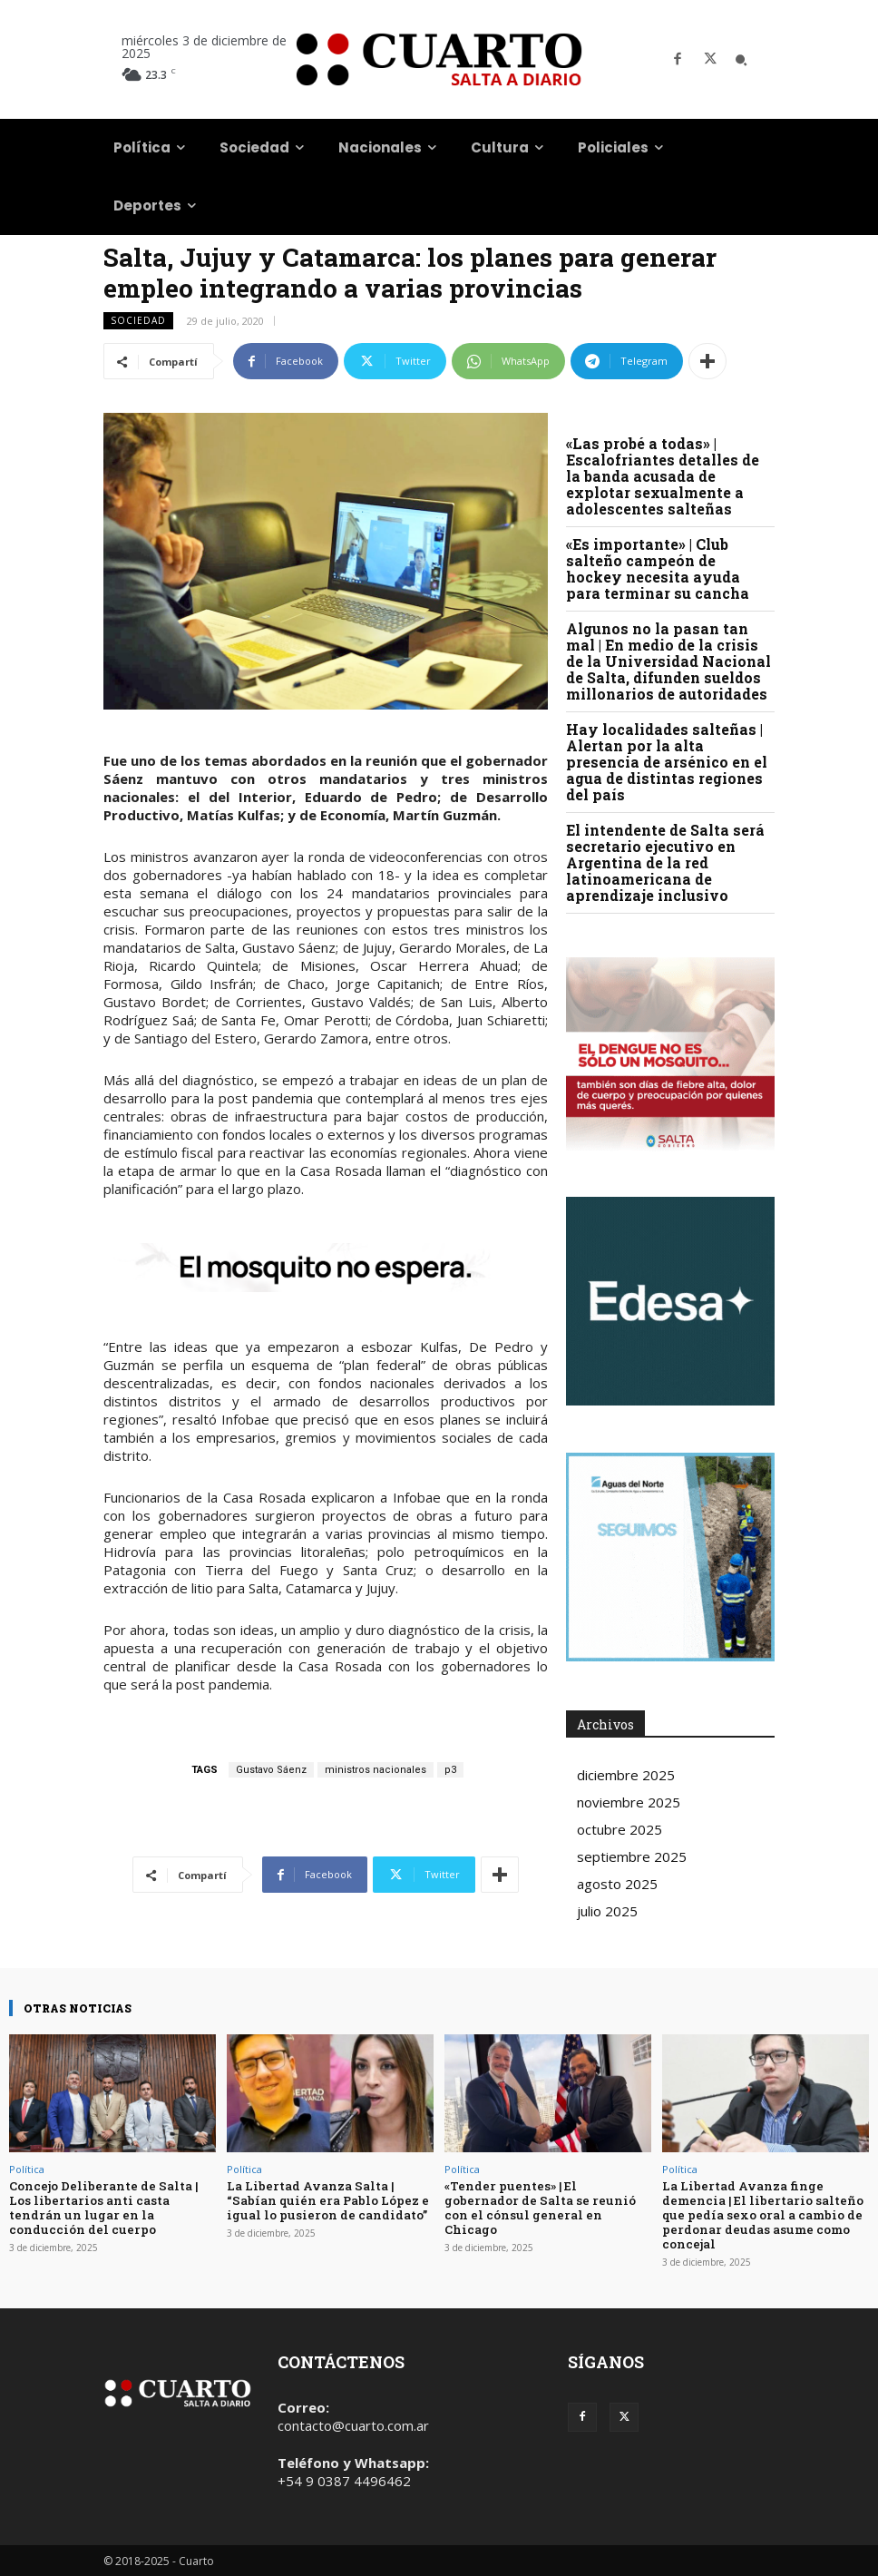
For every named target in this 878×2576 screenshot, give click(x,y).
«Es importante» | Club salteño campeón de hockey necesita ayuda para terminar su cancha (657, 568)
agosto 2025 (617, 1884)
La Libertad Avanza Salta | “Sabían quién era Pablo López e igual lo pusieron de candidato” (325, 2200)
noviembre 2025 (628, 1802)
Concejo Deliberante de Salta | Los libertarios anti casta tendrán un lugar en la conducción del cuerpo (102, 2207)
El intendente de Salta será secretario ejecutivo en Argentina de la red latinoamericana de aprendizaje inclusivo (665, 862)
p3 (450, 1770)
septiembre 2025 (632, 1856)
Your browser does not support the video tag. (670, 1301)
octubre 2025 (619, 1829)
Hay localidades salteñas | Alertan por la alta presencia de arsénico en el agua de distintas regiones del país (666, 762)
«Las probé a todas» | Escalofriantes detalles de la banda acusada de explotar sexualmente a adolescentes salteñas (662, 476)
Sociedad (138, 320)
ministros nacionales (375, 1770)
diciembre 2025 (626, 1775)
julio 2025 (607, 1911)
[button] (741, 59)
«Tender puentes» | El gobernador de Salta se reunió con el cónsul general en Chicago (547, 2200)
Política (26, 2169)
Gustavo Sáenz (271, 1770)
